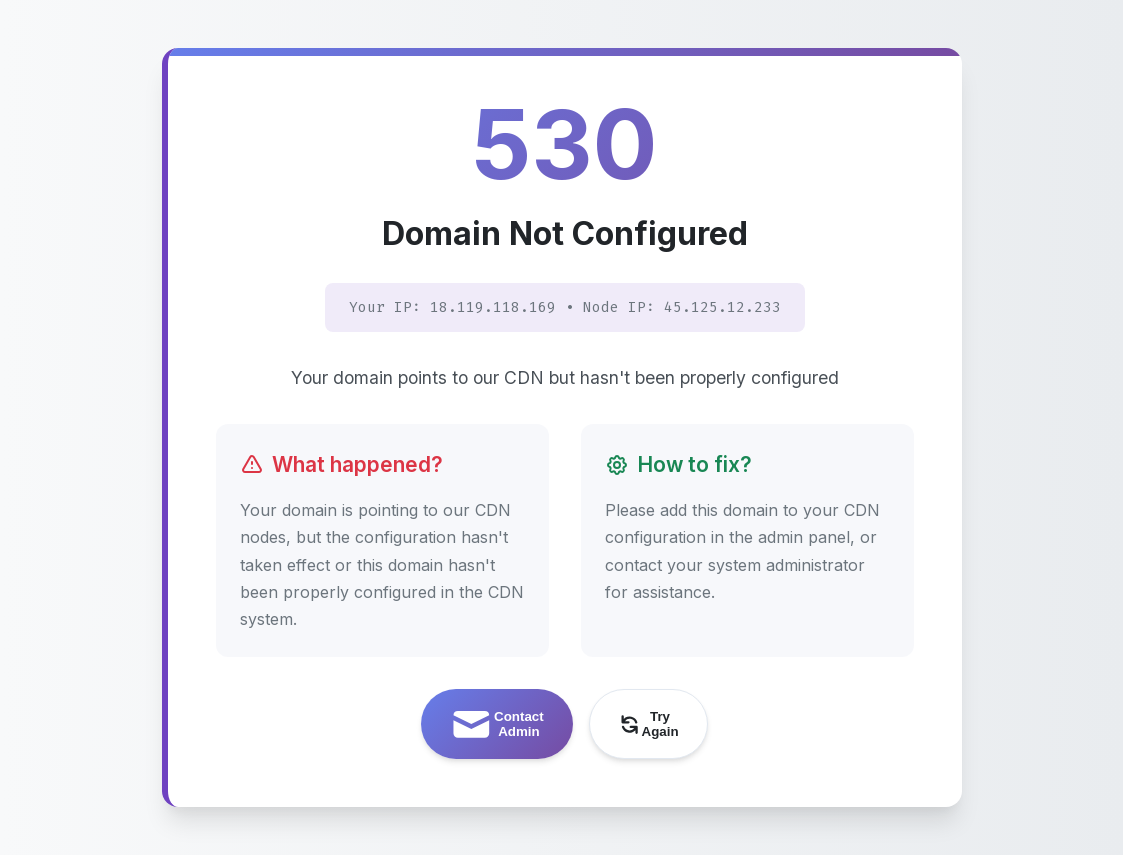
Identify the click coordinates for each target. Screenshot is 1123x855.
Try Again (648, 724)
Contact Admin (496, 724)
